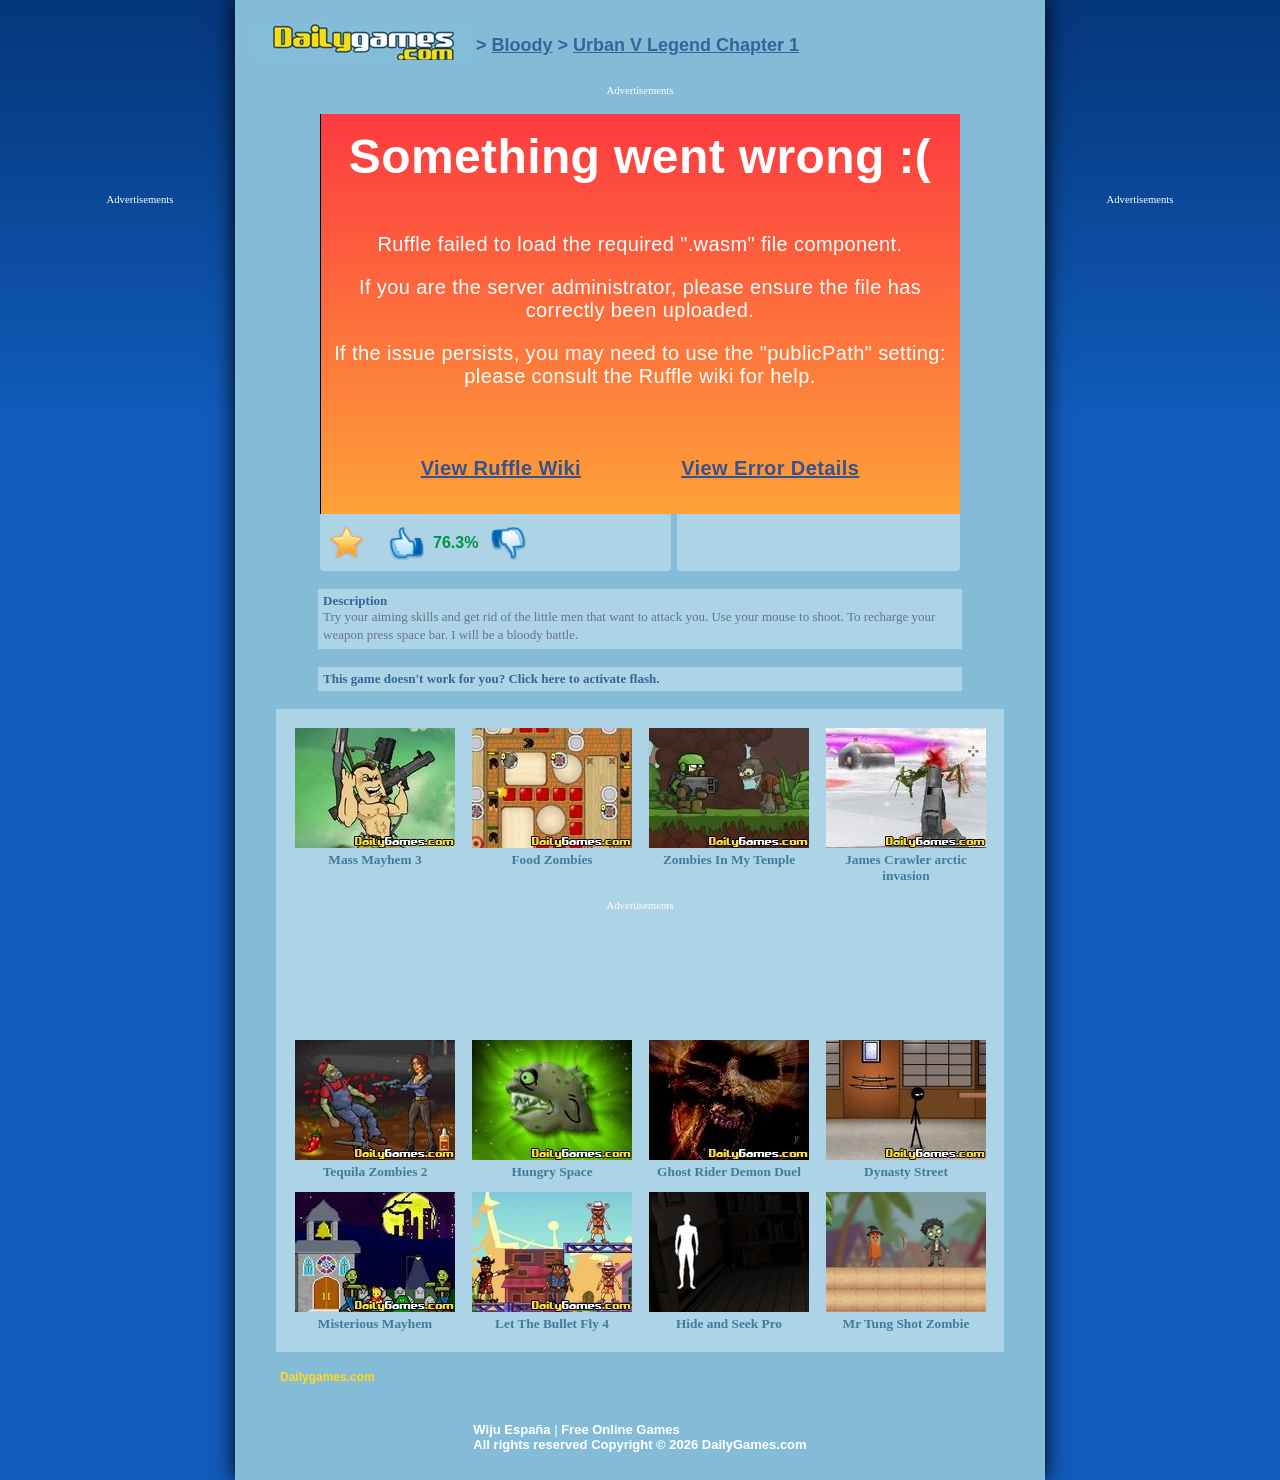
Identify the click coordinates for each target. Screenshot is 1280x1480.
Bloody (522, 45)
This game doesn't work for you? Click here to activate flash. (491, 678)
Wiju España (511, 1429)
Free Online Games (620, 1429)
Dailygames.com (327, 1377)
